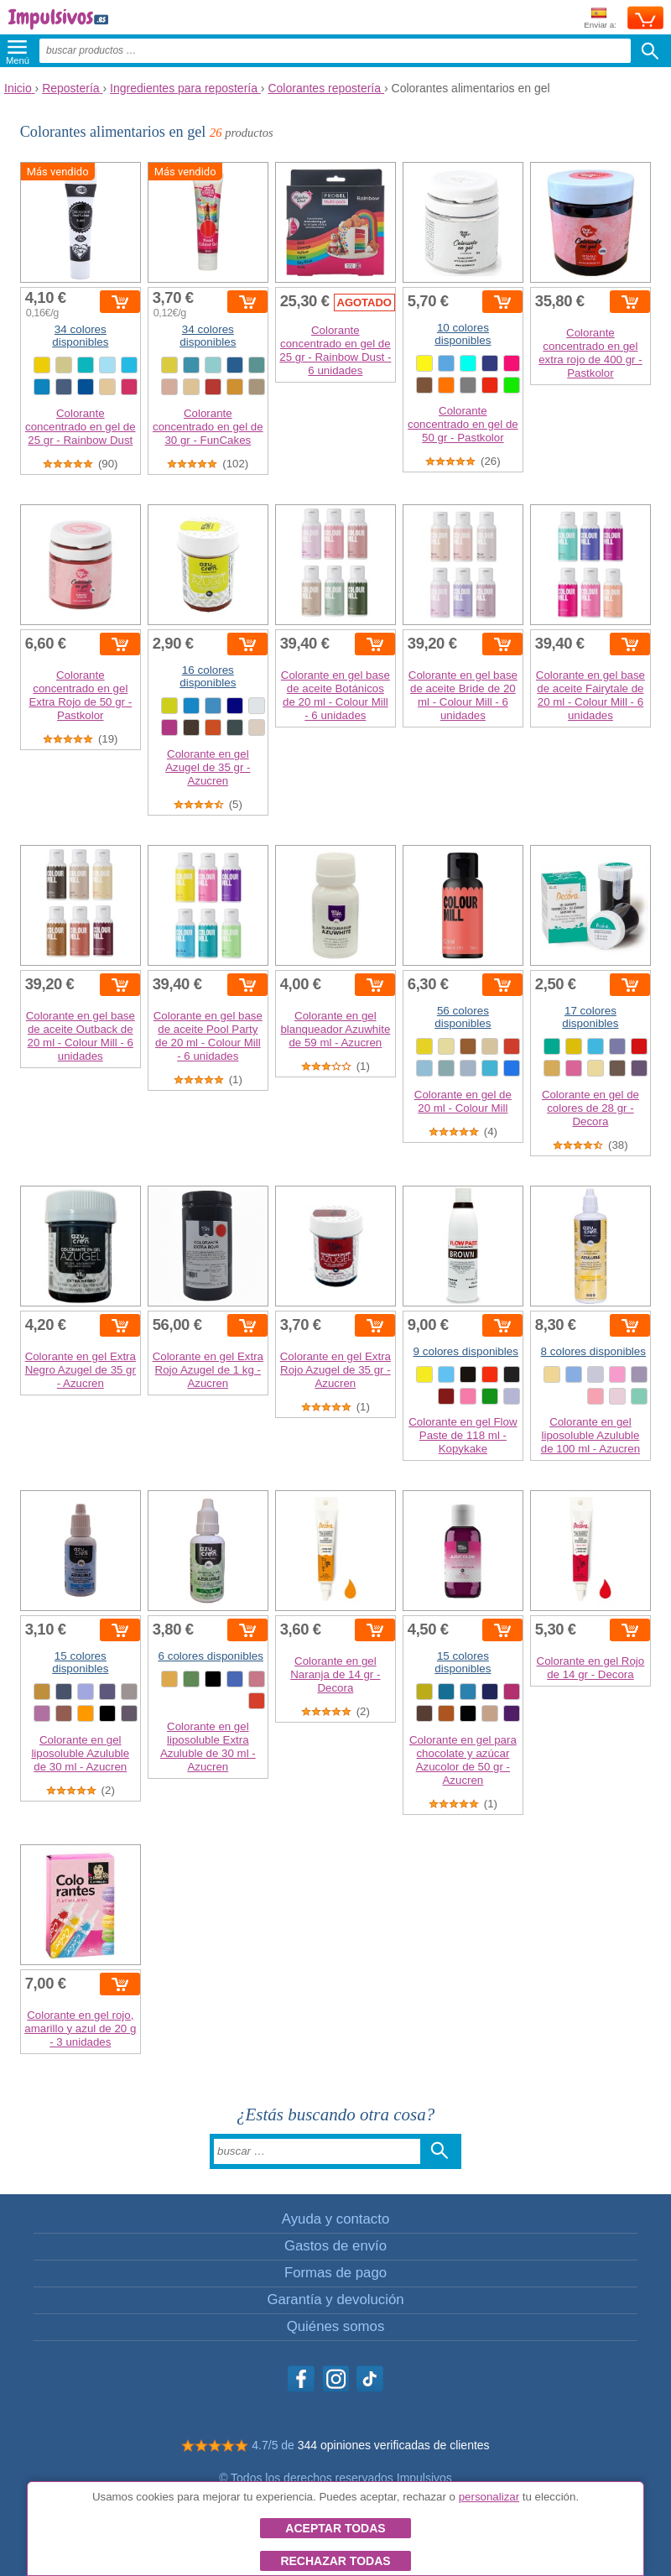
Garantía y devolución (335, 2299)
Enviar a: (600, 18)
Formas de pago (335, 2273)
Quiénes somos (336, 2326)
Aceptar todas (335, 2528)
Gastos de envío (335, 2246)
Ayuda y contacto (335, 2219)
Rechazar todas (335, 2561)
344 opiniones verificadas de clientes (394, 2445)
